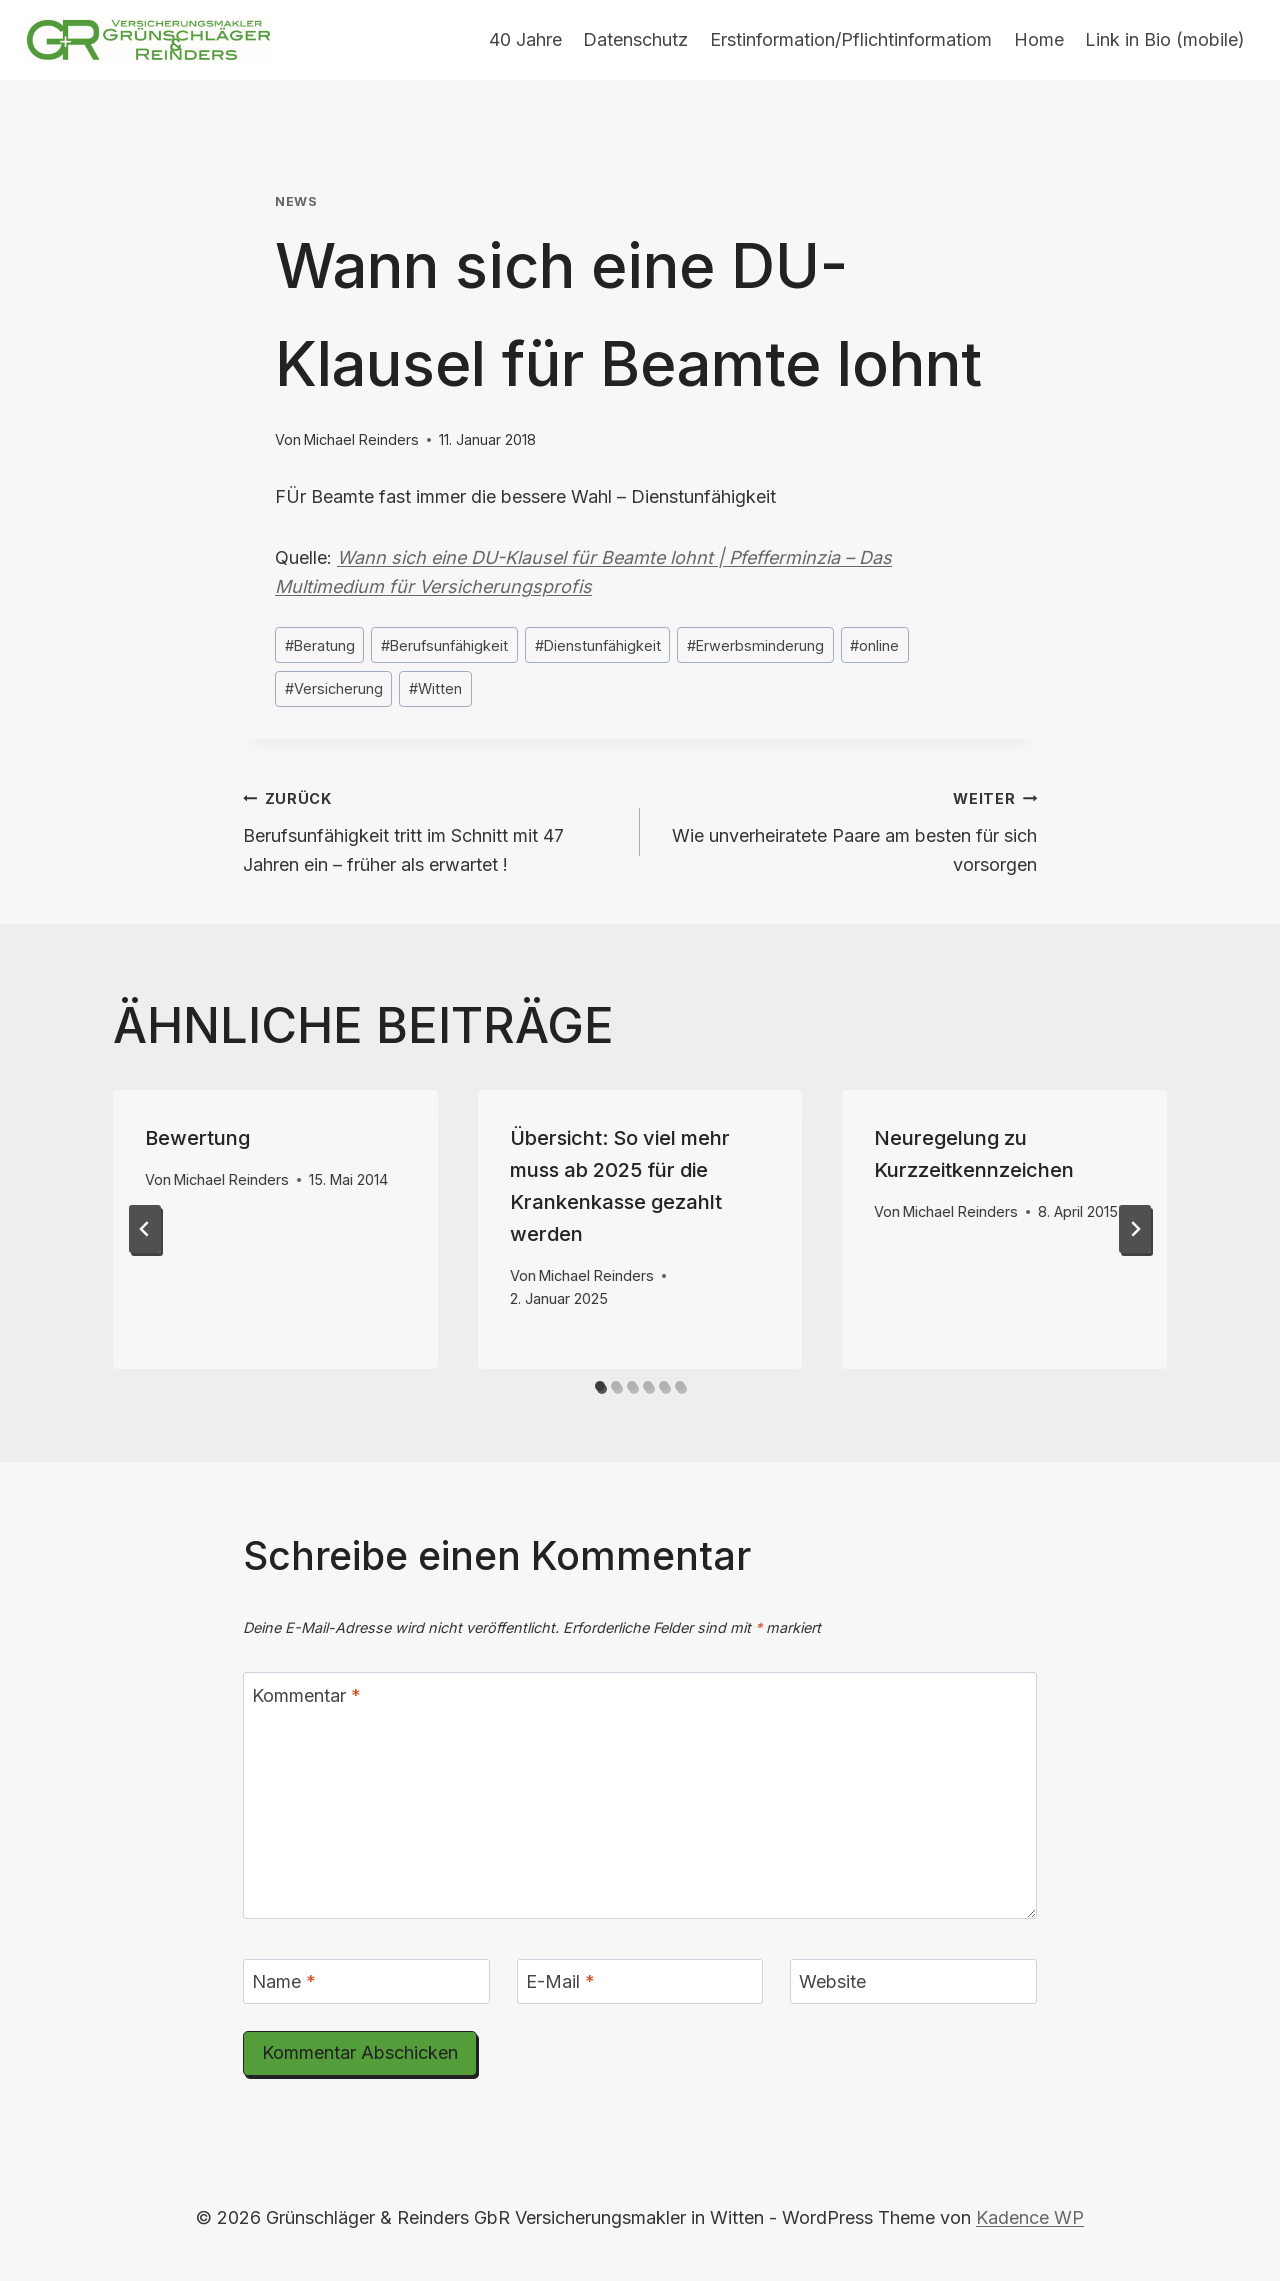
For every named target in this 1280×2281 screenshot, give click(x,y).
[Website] (913, 1981)
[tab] (600, 1386)
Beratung (320, 645)
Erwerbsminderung (755, 645)
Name (284, 1981)
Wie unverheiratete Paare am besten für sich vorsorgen (847, 829)
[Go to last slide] (145, 1229)
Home (1039, 39)
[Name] (366, 1981)
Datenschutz (635, 39)
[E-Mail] (640, 1981)
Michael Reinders (361, 439)
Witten (435, 688)
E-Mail (560, 1981)
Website (832, 1981)
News (296, 201)
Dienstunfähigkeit (598, 645)
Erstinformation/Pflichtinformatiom (851, 39)
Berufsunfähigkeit (444, 645)
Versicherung (334, 688)
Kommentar (306, 1695)
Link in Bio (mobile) (1165, 39)
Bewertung (197, 1138)
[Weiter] (1135, 1229)
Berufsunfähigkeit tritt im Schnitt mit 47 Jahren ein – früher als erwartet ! (432, 829)
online (874, 645)
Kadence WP (1030, 2217)
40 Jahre (525, 39)
